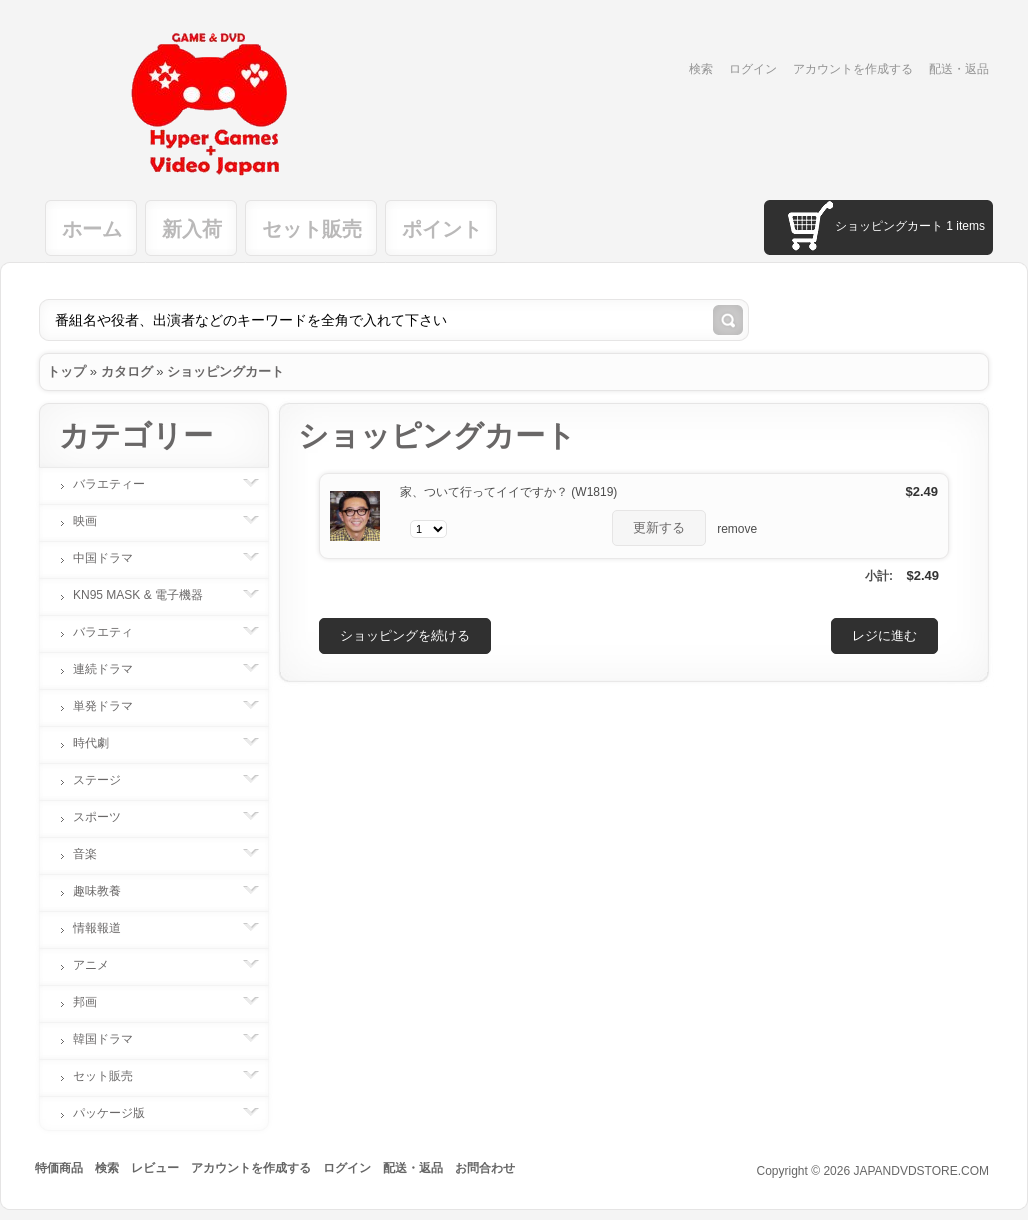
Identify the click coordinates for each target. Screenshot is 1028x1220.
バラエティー (119, 484)
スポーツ (107, 817)
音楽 (95, 854)
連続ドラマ (113, 669)
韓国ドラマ (113, 1039)
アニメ (101, 965)
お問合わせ (485, 1168)
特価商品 (59, 1168)
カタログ (127, 371)
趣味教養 (107, 891)
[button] (659, 528)
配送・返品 (959, 69)
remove (737, 529)
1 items (965, 226)
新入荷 (192, 229)
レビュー (155, 1168)
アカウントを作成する (853, 69)
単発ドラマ (113, 706)
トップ (66, 371)
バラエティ (113, 632)
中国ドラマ (113, 558)
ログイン (753, 69)
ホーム (92, 229)
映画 (95, 521)
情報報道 (107, 928)
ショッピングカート (225, 371)
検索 (701, 69)
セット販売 (312, 229)
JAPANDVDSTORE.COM (921, 1171)
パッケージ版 (119, 1113)
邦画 (95, 1002)
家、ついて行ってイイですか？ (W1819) (508, 492)
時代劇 (101, 743)
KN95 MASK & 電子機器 (148, 595)
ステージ (107, 780)
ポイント (442, 229)
